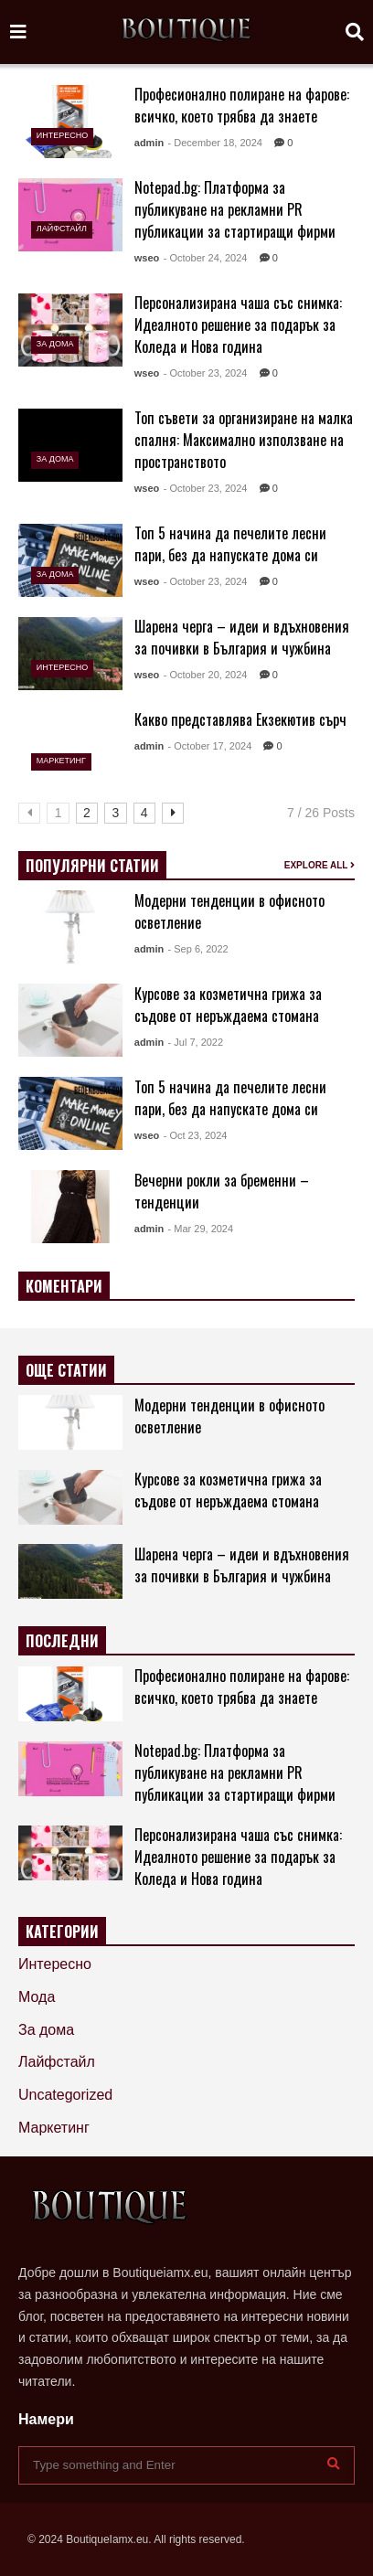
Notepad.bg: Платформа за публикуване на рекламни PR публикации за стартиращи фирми (235, 209)
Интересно (62, 135)
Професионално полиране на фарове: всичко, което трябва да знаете (241, 105)
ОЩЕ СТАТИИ (66, 1370)
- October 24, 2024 (206, 257)
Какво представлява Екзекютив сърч (240, 719)
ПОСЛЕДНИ (62, 1641)
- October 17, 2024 (210, 745)
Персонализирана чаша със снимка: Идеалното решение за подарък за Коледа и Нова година (238, 324)
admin (149, 142)
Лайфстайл (62, 228)
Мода (36, 1997)
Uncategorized (65, 2094)
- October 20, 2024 (206, 674)
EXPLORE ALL (319, 865)
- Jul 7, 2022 (196, 1042)
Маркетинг (61, 760)
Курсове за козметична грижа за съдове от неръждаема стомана (228, 1005)
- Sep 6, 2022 (198, 948)
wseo (147, 257)
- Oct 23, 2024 (196, 1135)
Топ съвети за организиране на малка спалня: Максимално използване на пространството (243, 440)
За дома (55, 343)
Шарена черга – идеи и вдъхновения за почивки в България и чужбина (241, 637)
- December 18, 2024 (215, 142)
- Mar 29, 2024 (201, 1228)
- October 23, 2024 (206, 372)
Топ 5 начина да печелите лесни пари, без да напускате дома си (230, 544)
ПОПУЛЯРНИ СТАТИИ (92, 866)
